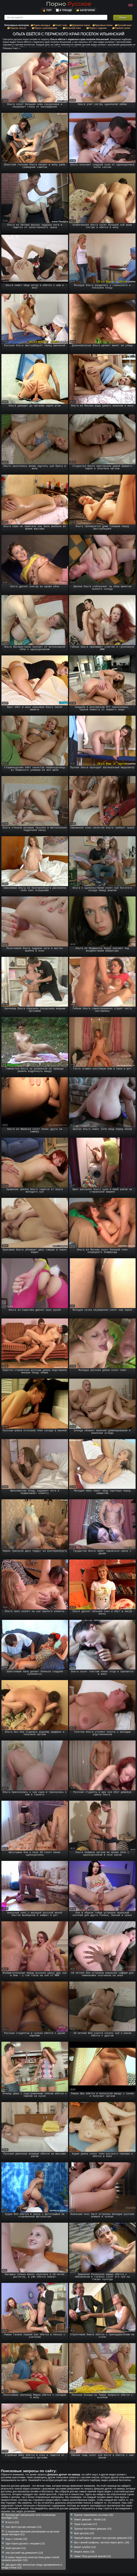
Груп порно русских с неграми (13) (25, 2543)
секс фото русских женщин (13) (23, 2527)
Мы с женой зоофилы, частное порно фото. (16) (101, 2542)
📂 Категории (85, 10)
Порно (68, 3)
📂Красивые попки (102, 25)
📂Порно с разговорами (44, 28)
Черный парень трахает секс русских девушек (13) (103, 2537)
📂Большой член (72, 28)
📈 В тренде (64, 10)
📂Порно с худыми (96, 28)
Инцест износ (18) (84, 2551)
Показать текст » (12, 48)
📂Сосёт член (60, 25)
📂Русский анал (123, 25)
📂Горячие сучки (121, 28)
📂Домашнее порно (79, 25)
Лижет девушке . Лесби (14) (90, 2519)
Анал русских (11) (15, 2548)
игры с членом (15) (16, 2539)
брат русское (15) (84, 2533)
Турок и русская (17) (85, 2524)
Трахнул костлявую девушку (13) (92, 2528)
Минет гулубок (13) (85, 2547)
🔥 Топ (47, 10)
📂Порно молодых (40, 25)
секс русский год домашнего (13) (24, 2552)
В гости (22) (12, 2522)
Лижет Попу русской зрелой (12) (92, 2556)
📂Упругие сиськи (16, 28)
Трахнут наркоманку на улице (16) (93, 2514)
